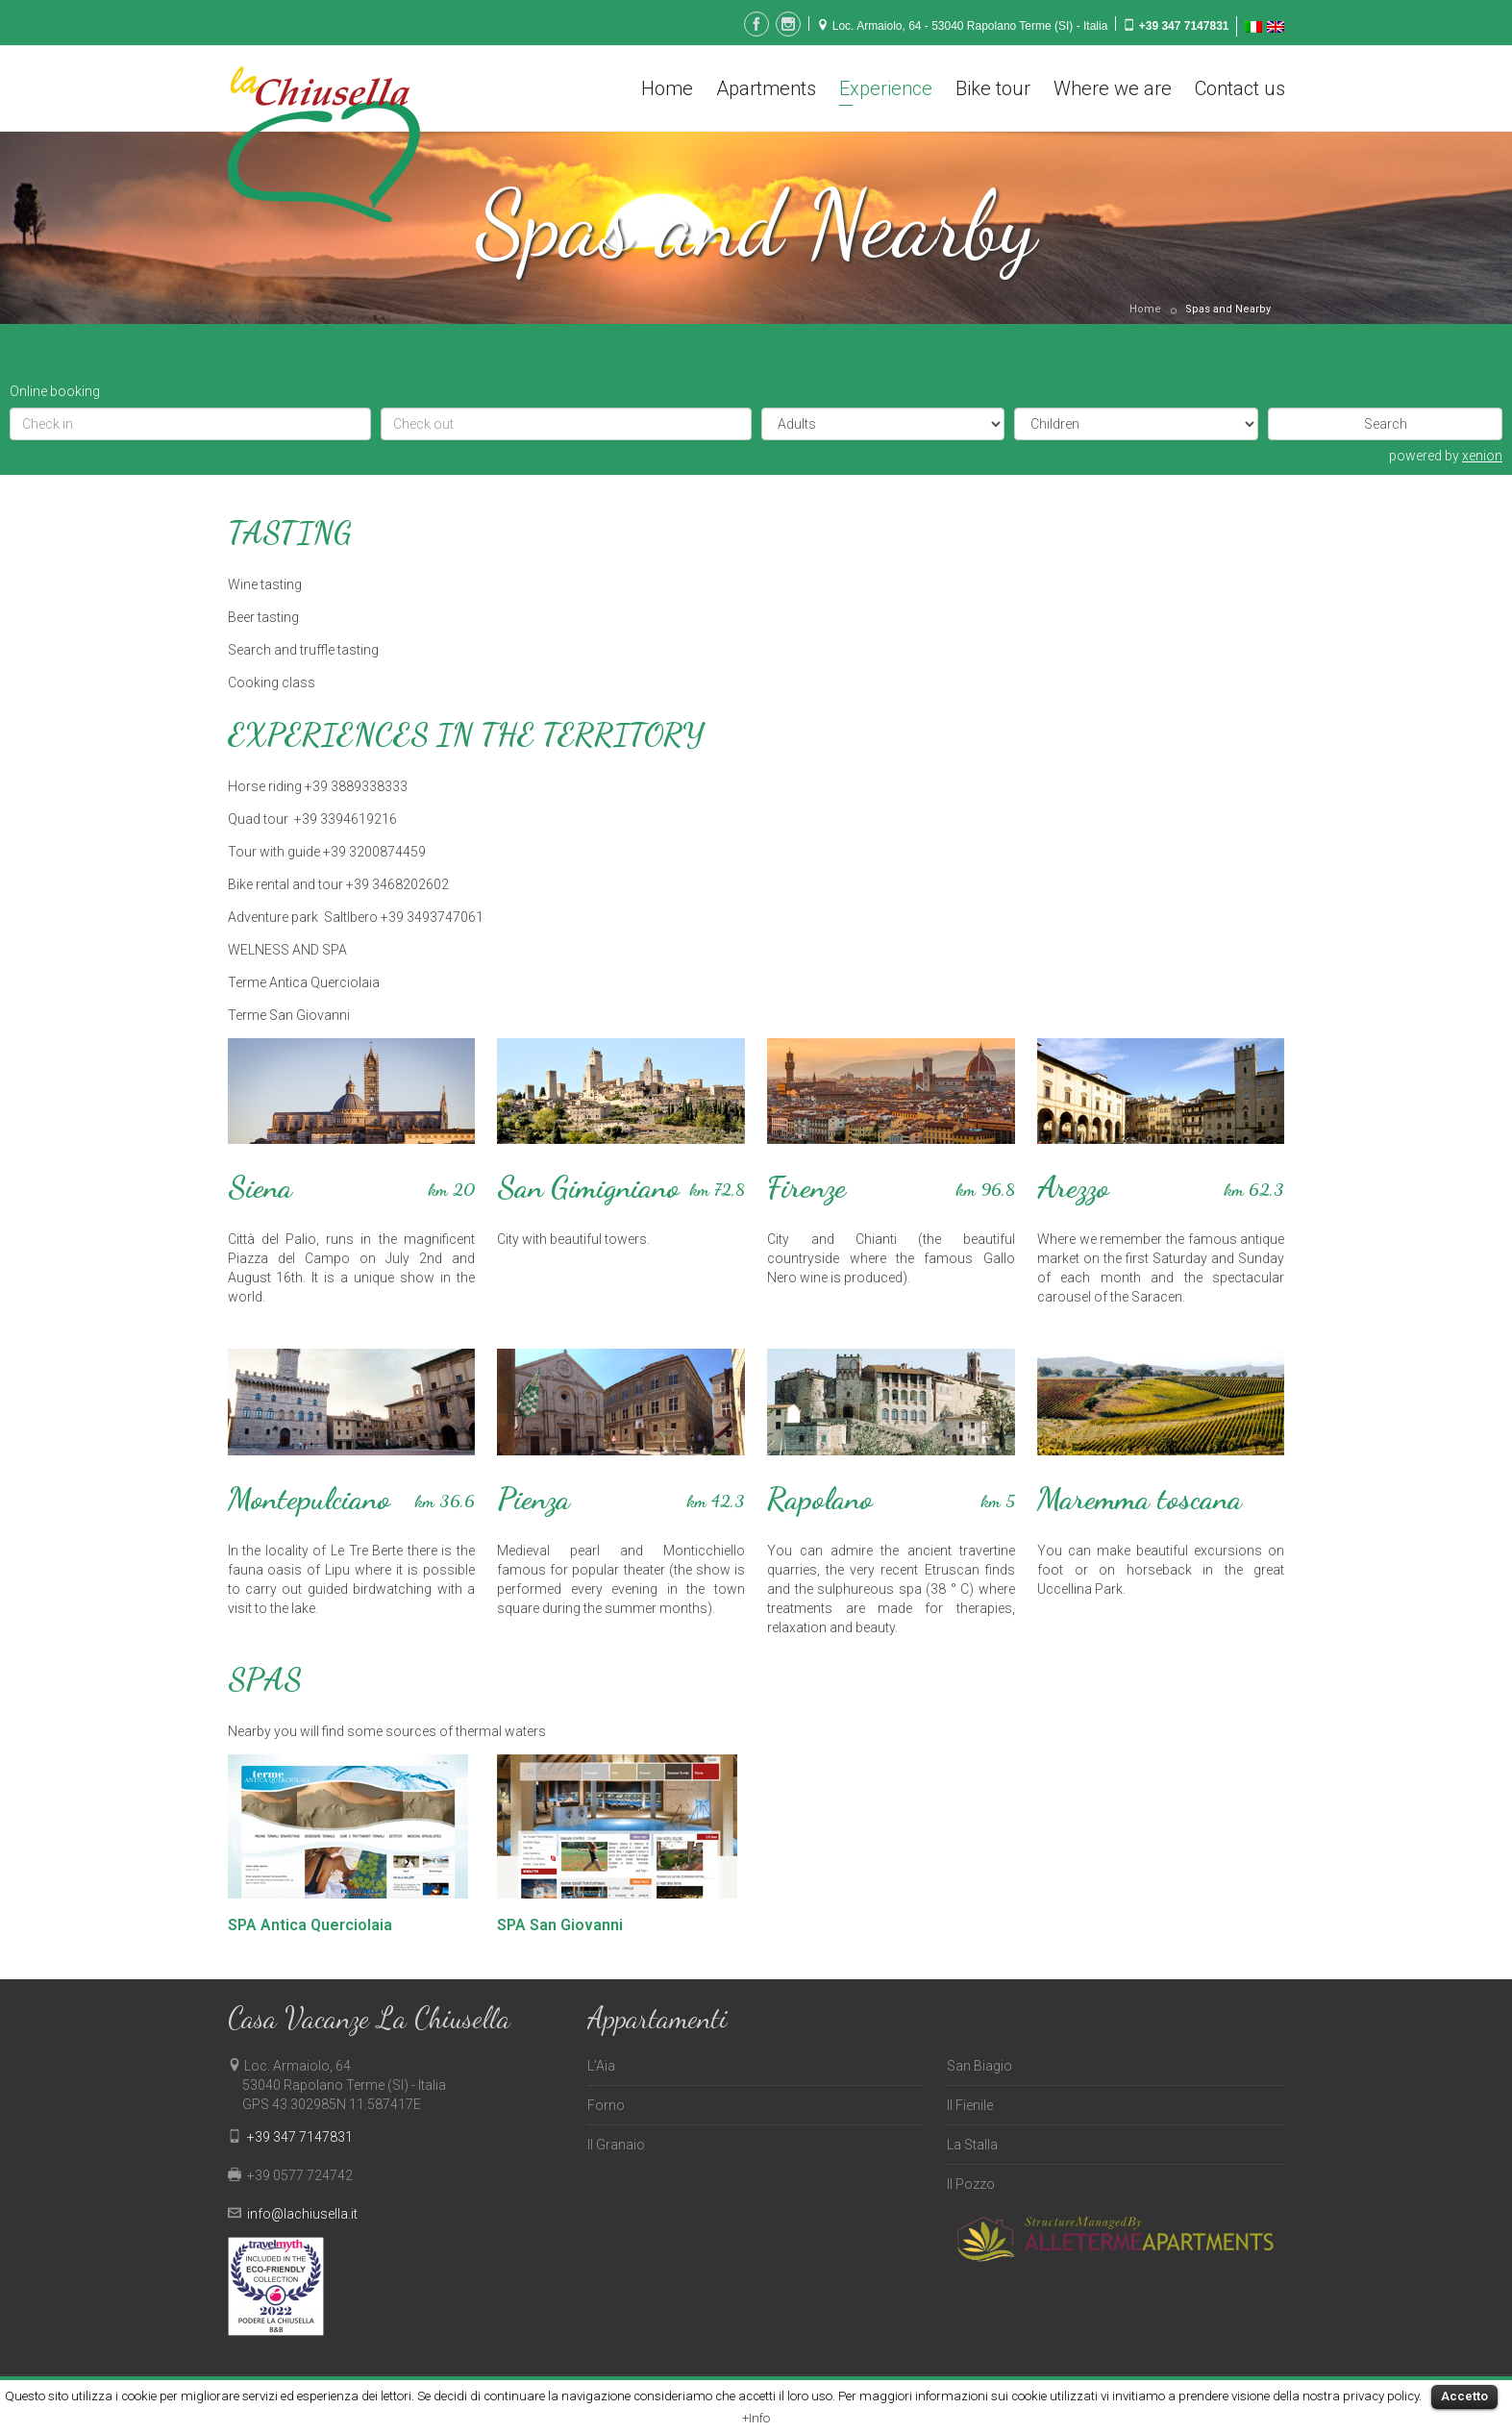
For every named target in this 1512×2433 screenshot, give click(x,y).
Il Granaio (616, 2144)
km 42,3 (715, 1500)
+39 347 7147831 (1184, 26)
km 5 (997, 1500)
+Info (756, 2418)
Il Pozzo (971, 2184)
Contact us (1240, 88)
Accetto (1464, 2396)
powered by (1445, 455)
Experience (885, 88)
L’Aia (601, 2065)
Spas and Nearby (1228, 309)
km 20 (451, 1189)
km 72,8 (717, 1189)
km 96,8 (985, 1189)
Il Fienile (970, 2105)
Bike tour (992, 88)
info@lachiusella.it (302, 2214)
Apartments (766, 88)
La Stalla (972, 2144)
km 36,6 (444, 1500)
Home (667, 88)
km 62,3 (1254, 1189)
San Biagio (979, 2065)
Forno (606, 2105)
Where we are (1112, 88)
